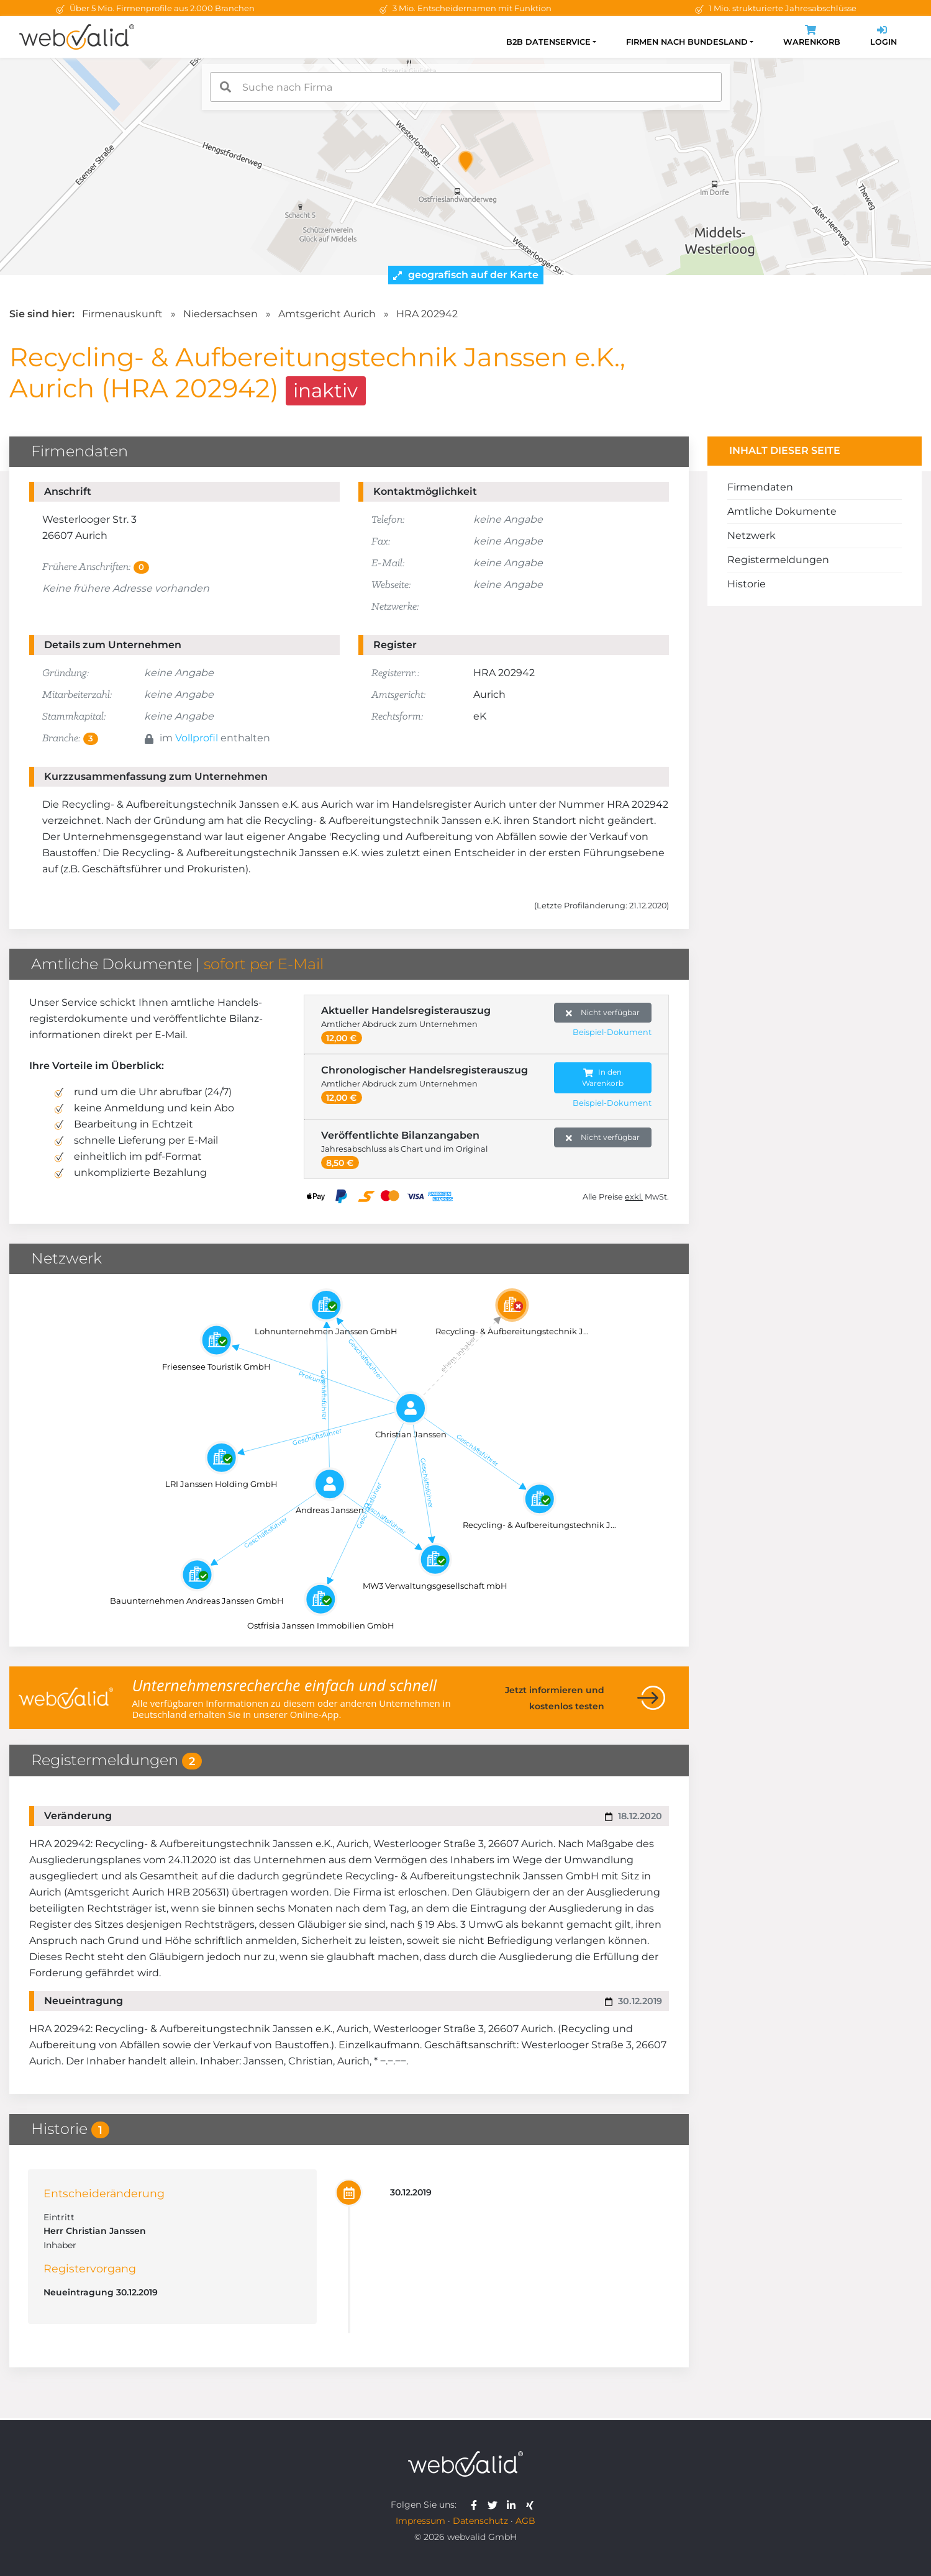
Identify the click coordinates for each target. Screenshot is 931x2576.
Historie (746, 584)
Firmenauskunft (122, 314)
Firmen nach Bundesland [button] (687, 42)
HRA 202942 (427, 314)
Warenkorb (811, 37)
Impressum (420, 2520)
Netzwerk (751, 535)
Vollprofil (196, 738)
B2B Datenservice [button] (548, 42)
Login (883, 37)
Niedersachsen (220, 314)
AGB (525, 2520)
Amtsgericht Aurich (327, 314)
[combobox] (466, 87)
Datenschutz (480, 2520)
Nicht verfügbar (603, 1013)
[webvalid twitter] (495, 2504)
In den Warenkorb (603, 1077)
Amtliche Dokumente (782, 511)
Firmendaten (760, 487)
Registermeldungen (778, 560)
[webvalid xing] (531, 2504)
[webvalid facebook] (476, 2504)
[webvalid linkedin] (514, 2504)
